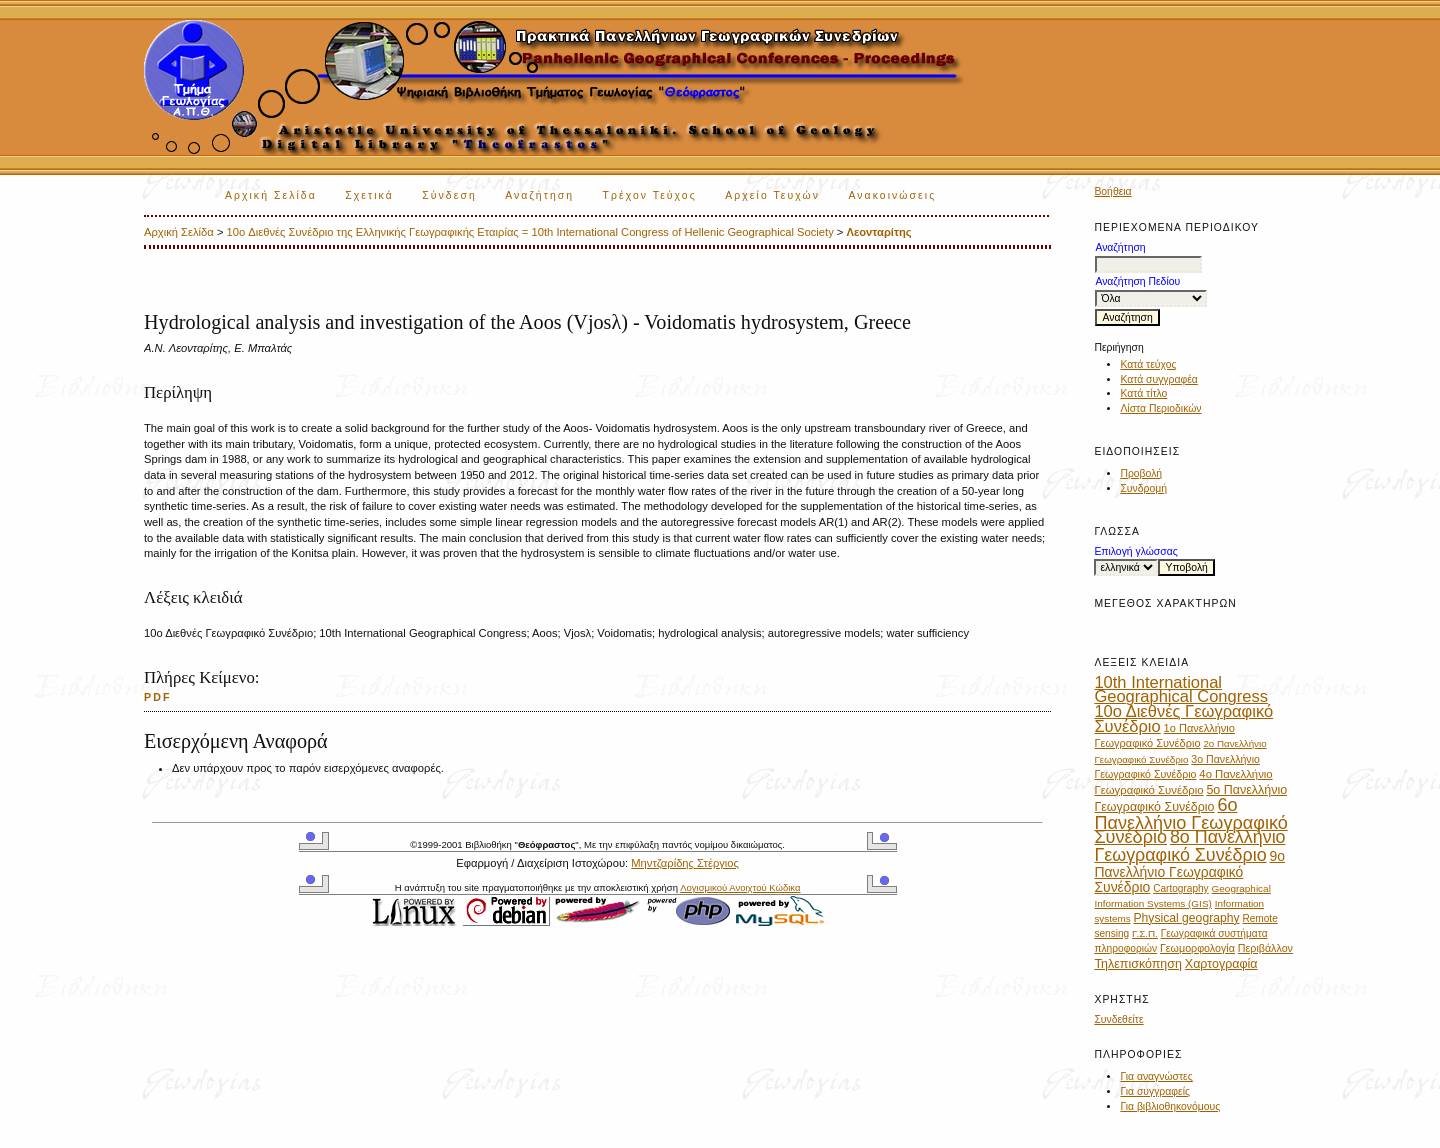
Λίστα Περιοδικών (1160, 408)
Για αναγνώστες (1156, 1076)
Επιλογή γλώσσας (1135, 551)
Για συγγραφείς (1155, 1091)
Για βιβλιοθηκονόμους (1170, 1106)
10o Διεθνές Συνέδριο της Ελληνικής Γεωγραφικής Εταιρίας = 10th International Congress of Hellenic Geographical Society (530, 232)
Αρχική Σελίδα (271, 195)
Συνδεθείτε (1118, 1019)
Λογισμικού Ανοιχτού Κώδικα (740, 887)
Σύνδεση (449, 195)
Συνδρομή (1143, 488)
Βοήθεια (1112, 191)
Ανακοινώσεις (893, 195)
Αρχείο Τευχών (772, 195)
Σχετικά (369, 195)
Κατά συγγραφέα (1158, 379)
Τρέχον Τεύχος (650, 195)
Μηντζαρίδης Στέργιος (685, 863)
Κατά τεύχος (1148, 364)
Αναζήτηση (539, 195)
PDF (158, 697)
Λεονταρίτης (879, 232)
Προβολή (1141, 473)
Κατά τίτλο (1143, 393)
